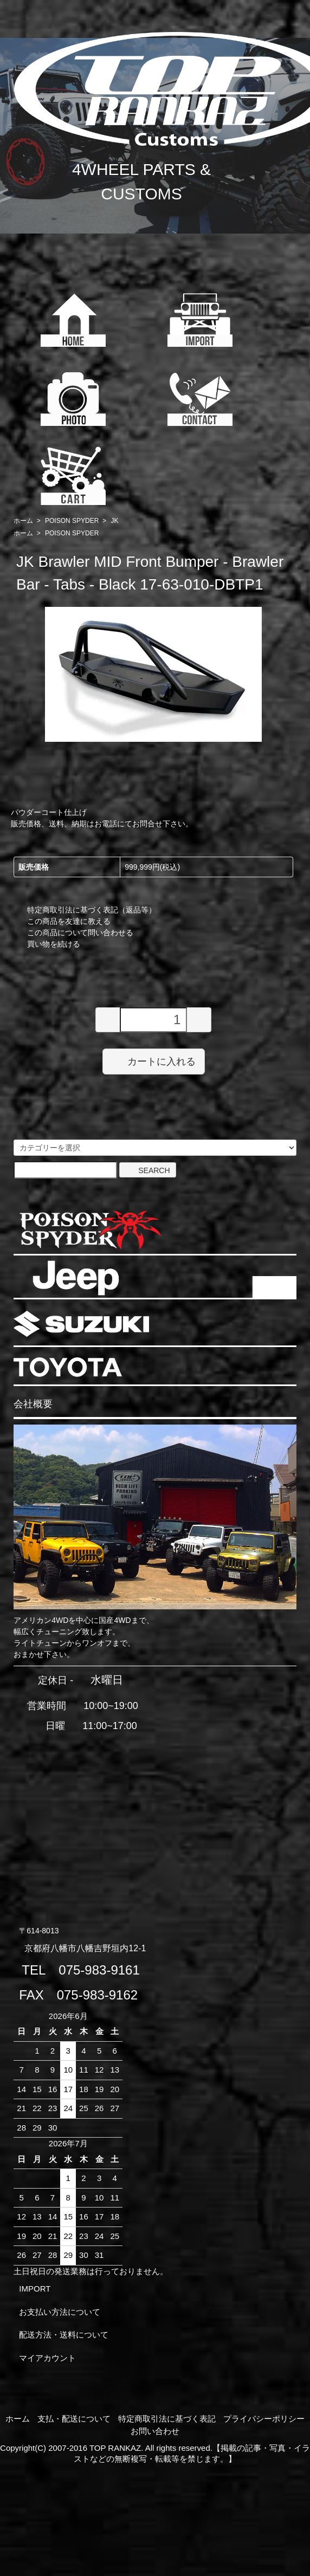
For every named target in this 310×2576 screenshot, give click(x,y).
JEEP (76, 1278)
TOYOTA (68, 1367)
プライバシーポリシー (264, 2418)
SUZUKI (81, 1323)
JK (114, 521)
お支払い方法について (59, 2311)
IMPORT (34, 2288)
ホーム (23, 521)
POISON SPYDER (72, 521)
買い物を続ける (53, 944)
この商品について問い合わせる (80, 932)
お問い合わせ (155, 2431)
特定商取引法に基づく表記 (167, 2418)
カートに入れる (154, 1060)
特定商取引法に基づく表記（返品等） (91, 909)
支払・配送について (74, 2418)
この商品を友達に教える (69, 921)
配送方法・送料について (63, 2334)
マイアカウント (47, 2358)
